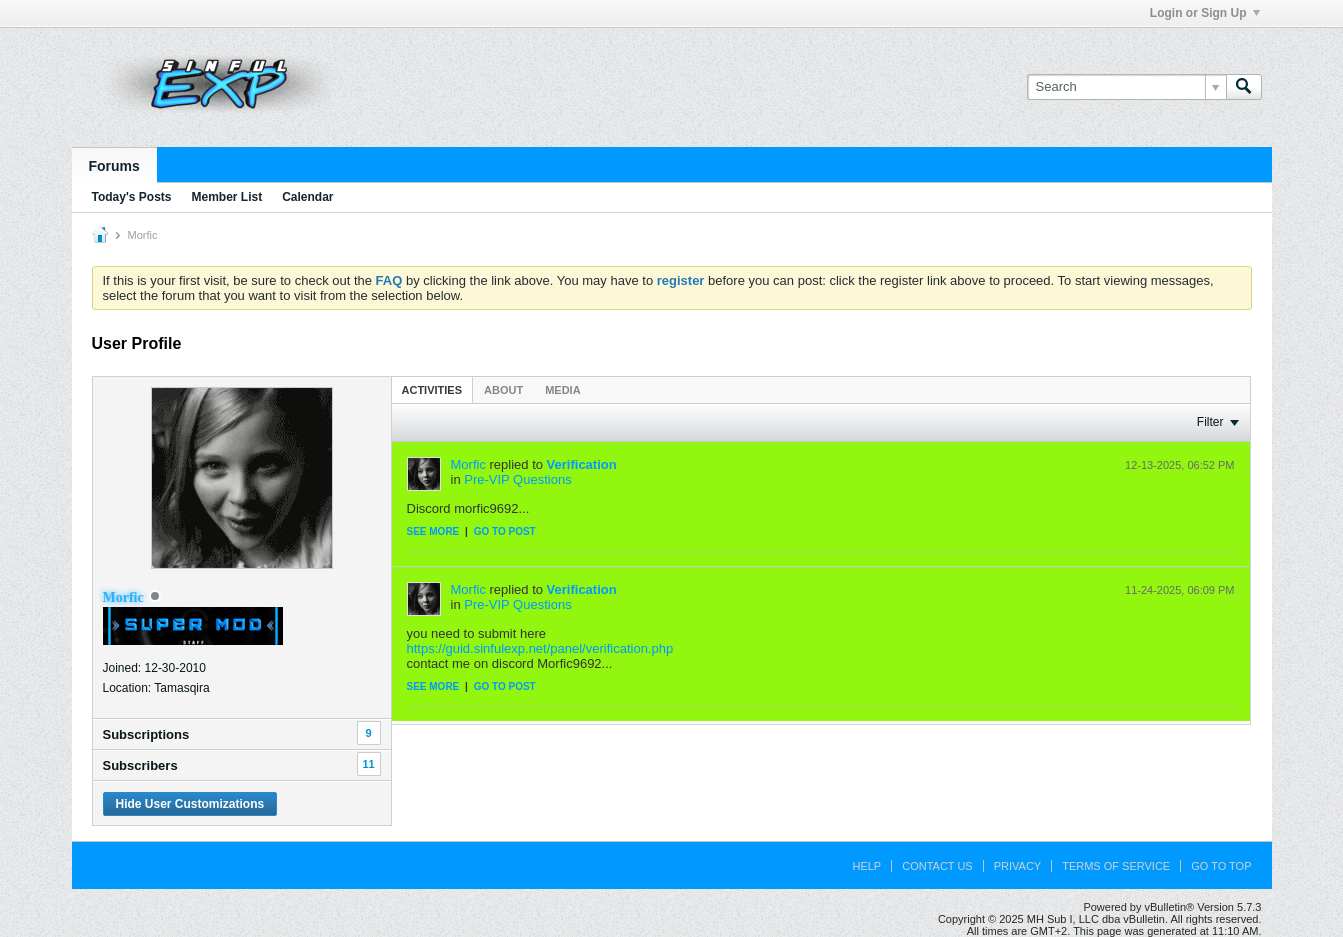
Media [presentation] (562, 390)
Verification (582, 464)
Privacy (1017, 866)
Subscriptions (146, 734)
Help (866, 866)
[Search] (1126, 87)
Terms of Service (1116, 866)
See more (433, 531)
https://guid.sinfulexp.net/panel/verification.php (540, 648)
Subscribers (140, 765)
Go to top (1221, 866)
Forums (114, 166)
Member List (227, 197)
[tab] (432, 389)
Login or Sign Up (1205, 13)
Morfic (468, 464)
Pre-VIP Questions (517, 479)
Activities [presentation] (432, 390)
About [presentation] (503, 390)
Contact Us (937, 866)
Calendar (307, 197)
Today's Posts (132, 197)
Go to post (505, 531)
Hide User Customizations (190, 804)
